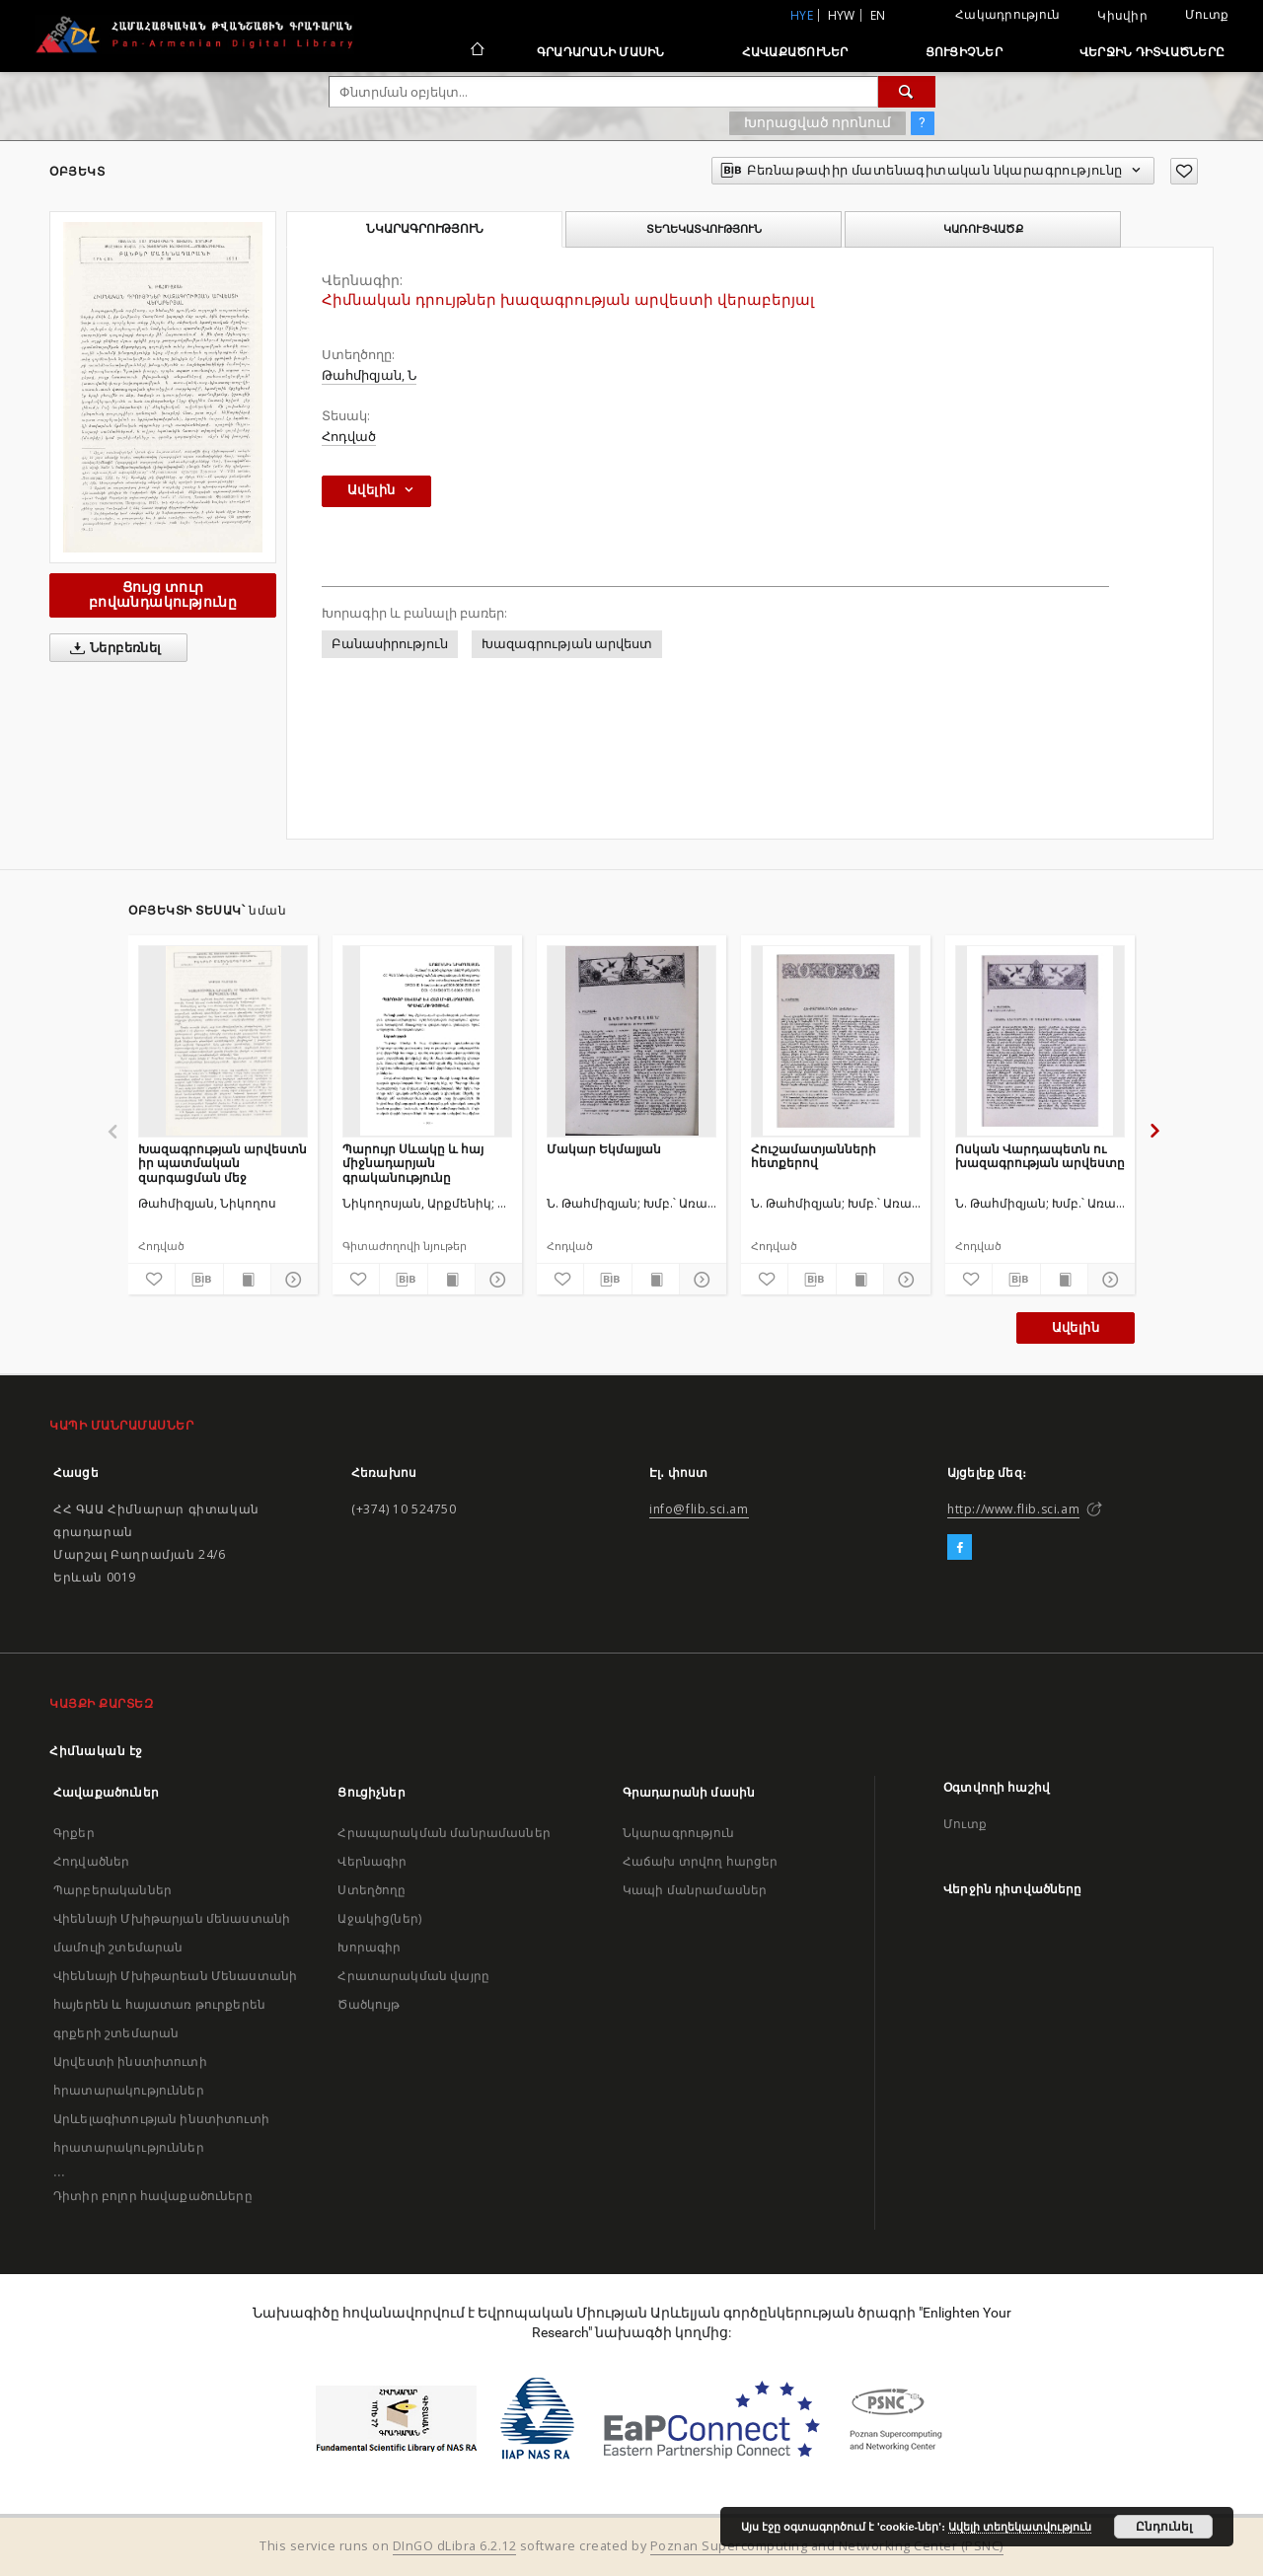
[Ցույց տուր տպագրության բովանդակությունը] (247, 1279)
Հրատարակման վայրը (413, 1975)
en (878, 15)
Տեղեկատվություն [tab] (704, 229)
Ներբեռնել (112, 648)
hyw (841, 15)
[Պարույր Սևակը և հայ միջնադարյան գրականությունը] (427, 1041)
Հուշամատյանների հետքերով (813, 1156)
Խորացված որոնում (817, 122)
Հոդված (349, 436)
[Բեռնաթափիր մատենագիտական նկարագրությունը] (199, 1279)
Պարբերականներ (112, 1889)
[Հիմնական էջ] (476, 51)
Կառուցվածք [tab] (983, 229)
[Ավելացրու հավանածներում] (1184, 171)
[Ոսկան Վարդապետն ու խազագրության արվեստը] (1040, 1041)
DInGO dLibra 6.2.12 (455, 2546)
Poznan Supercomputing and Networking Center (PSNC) (826, 2546)
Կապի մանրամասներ (695, 1889)
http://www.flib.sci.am (1013, 1509)
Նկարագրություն (678, 1832)
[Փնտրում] (906, 92)
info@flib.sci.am (699, 1509)
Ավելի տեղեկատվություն (1019, 2527)
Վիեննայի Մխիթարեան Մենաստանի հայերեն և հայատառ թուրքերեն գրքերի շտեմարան (175, 2004)
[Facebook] (959, 1548)
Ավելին (1075, 1327)
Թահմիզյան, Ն (369, 375)
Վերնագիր (372, 1861)
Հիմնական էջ (96, 1750)
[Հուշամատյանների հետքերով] (836, 1041)
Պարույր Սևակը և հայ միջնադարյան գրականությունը (412, 1163)
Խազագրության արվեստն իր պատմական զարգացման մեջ (222, 1163)
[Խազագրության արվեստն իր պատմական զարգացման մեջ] (223, 1041)
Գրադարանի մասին (601, 51)
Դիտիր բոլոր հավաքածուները (153, 2195)
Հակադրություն (1007, 14)
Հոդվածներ (91, 1861)
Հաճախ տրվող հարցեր (701, 1861)
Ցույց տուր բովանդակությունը (163, 594)
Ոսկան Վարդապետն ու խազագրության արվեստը (1040, 1156)
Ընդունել (1164, 2527)
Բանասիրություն (390, 643)
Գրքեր (74, 1832)
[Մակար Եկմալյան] (631, 1041)
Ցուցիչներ (964, 51)
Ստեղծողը (371, 1889)
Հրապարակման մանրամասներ (443, 1832)
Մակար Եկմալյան (604, 1149)
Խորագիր (369, 1947)
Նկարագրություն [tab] (424, 229)
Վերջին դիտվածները (1152, 51)
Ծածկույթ (368, 2004)
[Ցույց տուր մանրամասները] (291, 1279)
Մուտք (1206, 14)
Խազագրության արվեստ (567, 643)
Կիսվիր (1122, 16)
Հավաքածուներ (795, 51)
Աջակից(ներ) (379, 1918)
